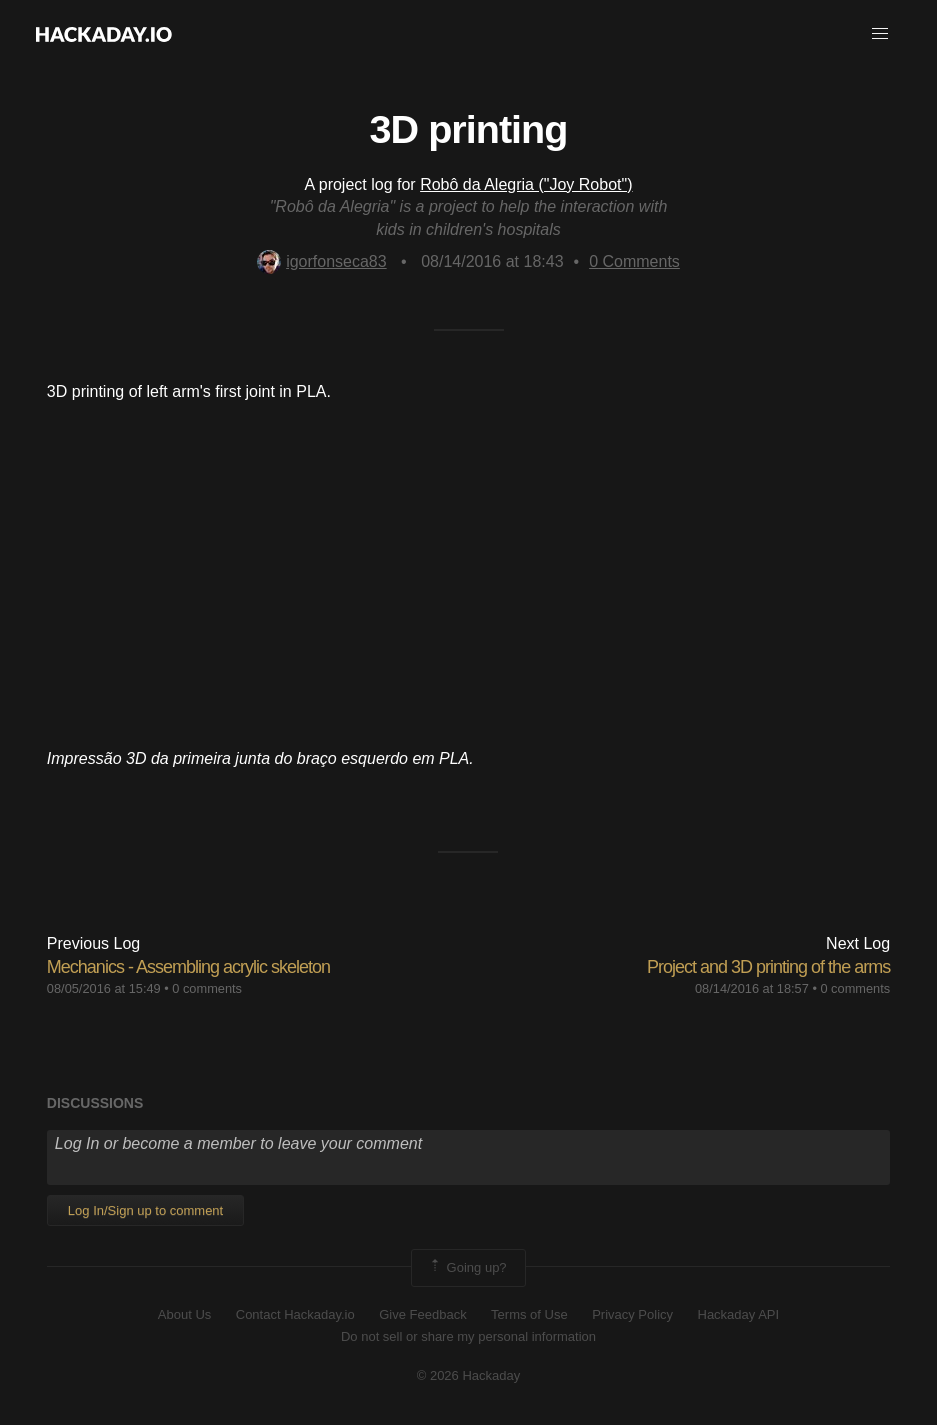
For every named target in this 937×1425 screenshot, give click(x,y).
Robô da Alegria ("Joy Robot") (526, 184)
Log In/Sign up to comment (145, 1210)
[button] (880, 34)
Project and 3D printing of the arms (768, 967)
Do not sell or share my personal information (468, 1336)
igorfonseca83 (322, 261)
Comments (634, 261)
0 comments (207, 988)
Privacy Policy (632, 1314)
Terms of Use (529, 1314)
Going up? (467, 1268)
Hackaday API (739, 1314)
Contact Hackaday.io (295, 1314)
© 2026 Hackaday (469, 1375)
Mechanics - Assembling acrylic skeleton (188, 967)
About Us (184, 1314)
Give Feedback (422, 1314)
